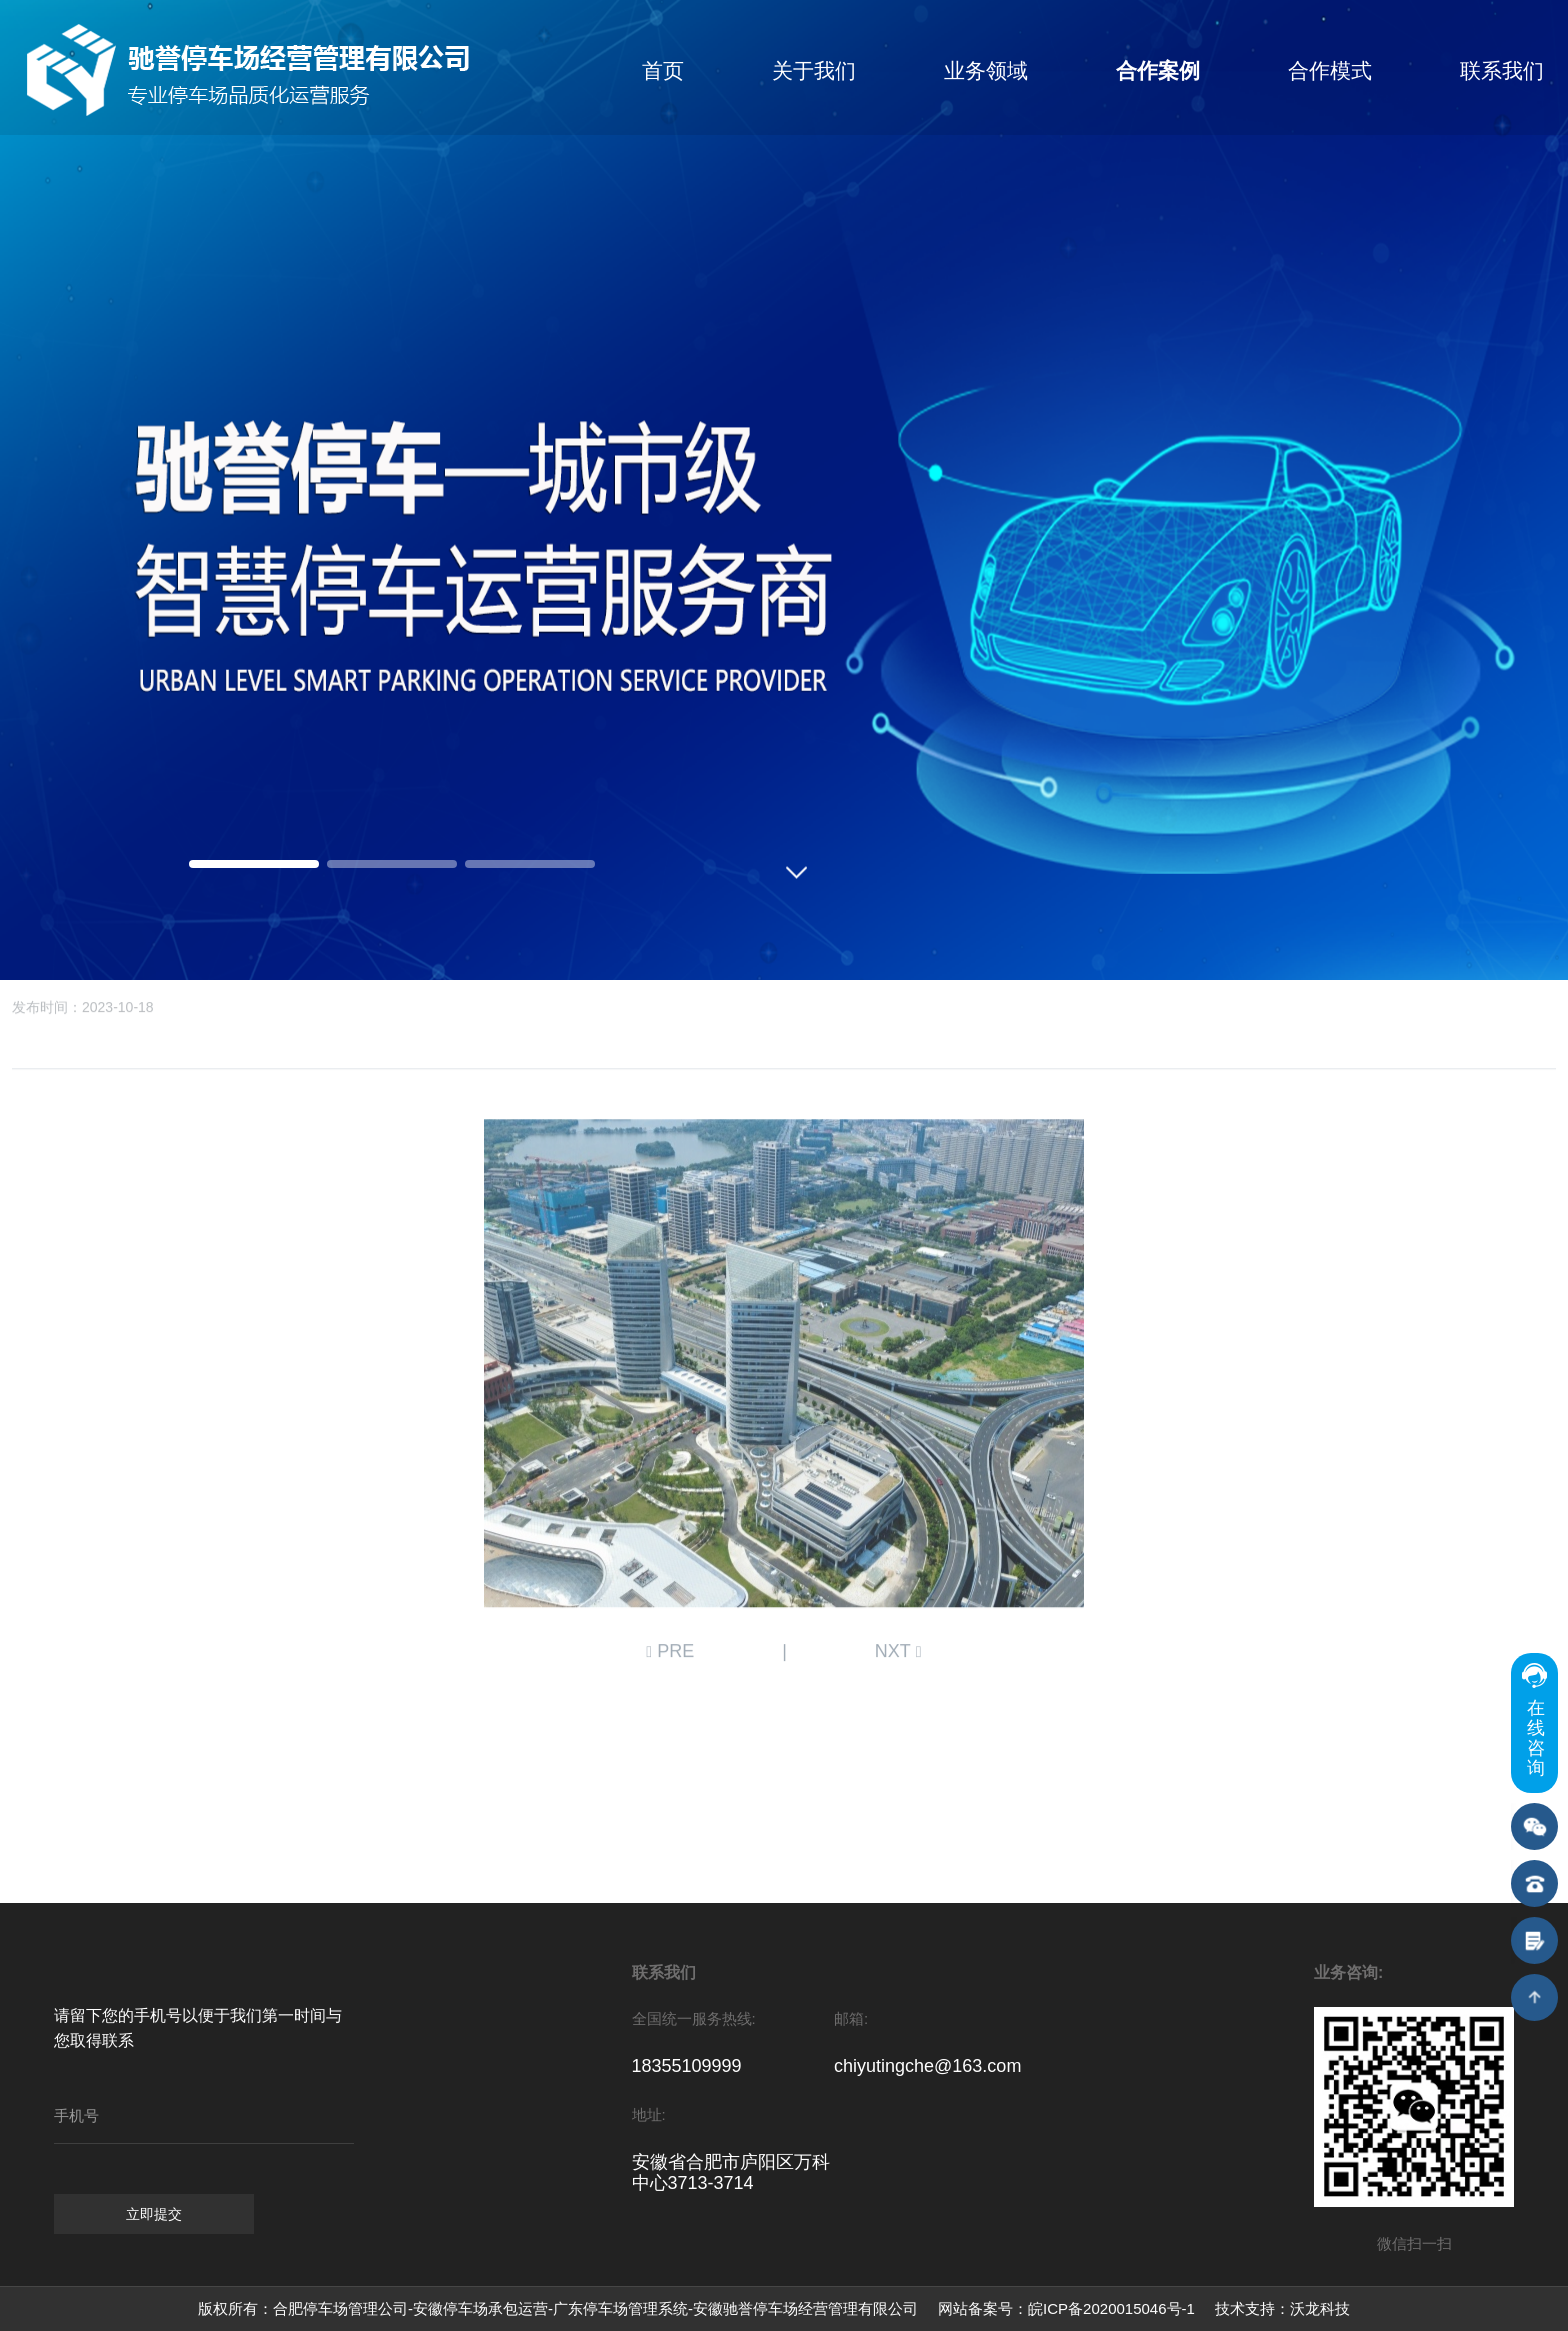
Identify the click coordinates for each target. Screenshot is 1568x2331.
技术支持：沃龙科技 (1282, 2308)
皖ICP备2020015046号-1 (1111, 2308)
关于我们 (814, 70)
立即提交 (154, 2214)
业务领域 (986, 70)
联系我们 (1502, 70)
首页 (663, 70)
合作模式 (1330, 70)
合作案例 (1158, 70)
